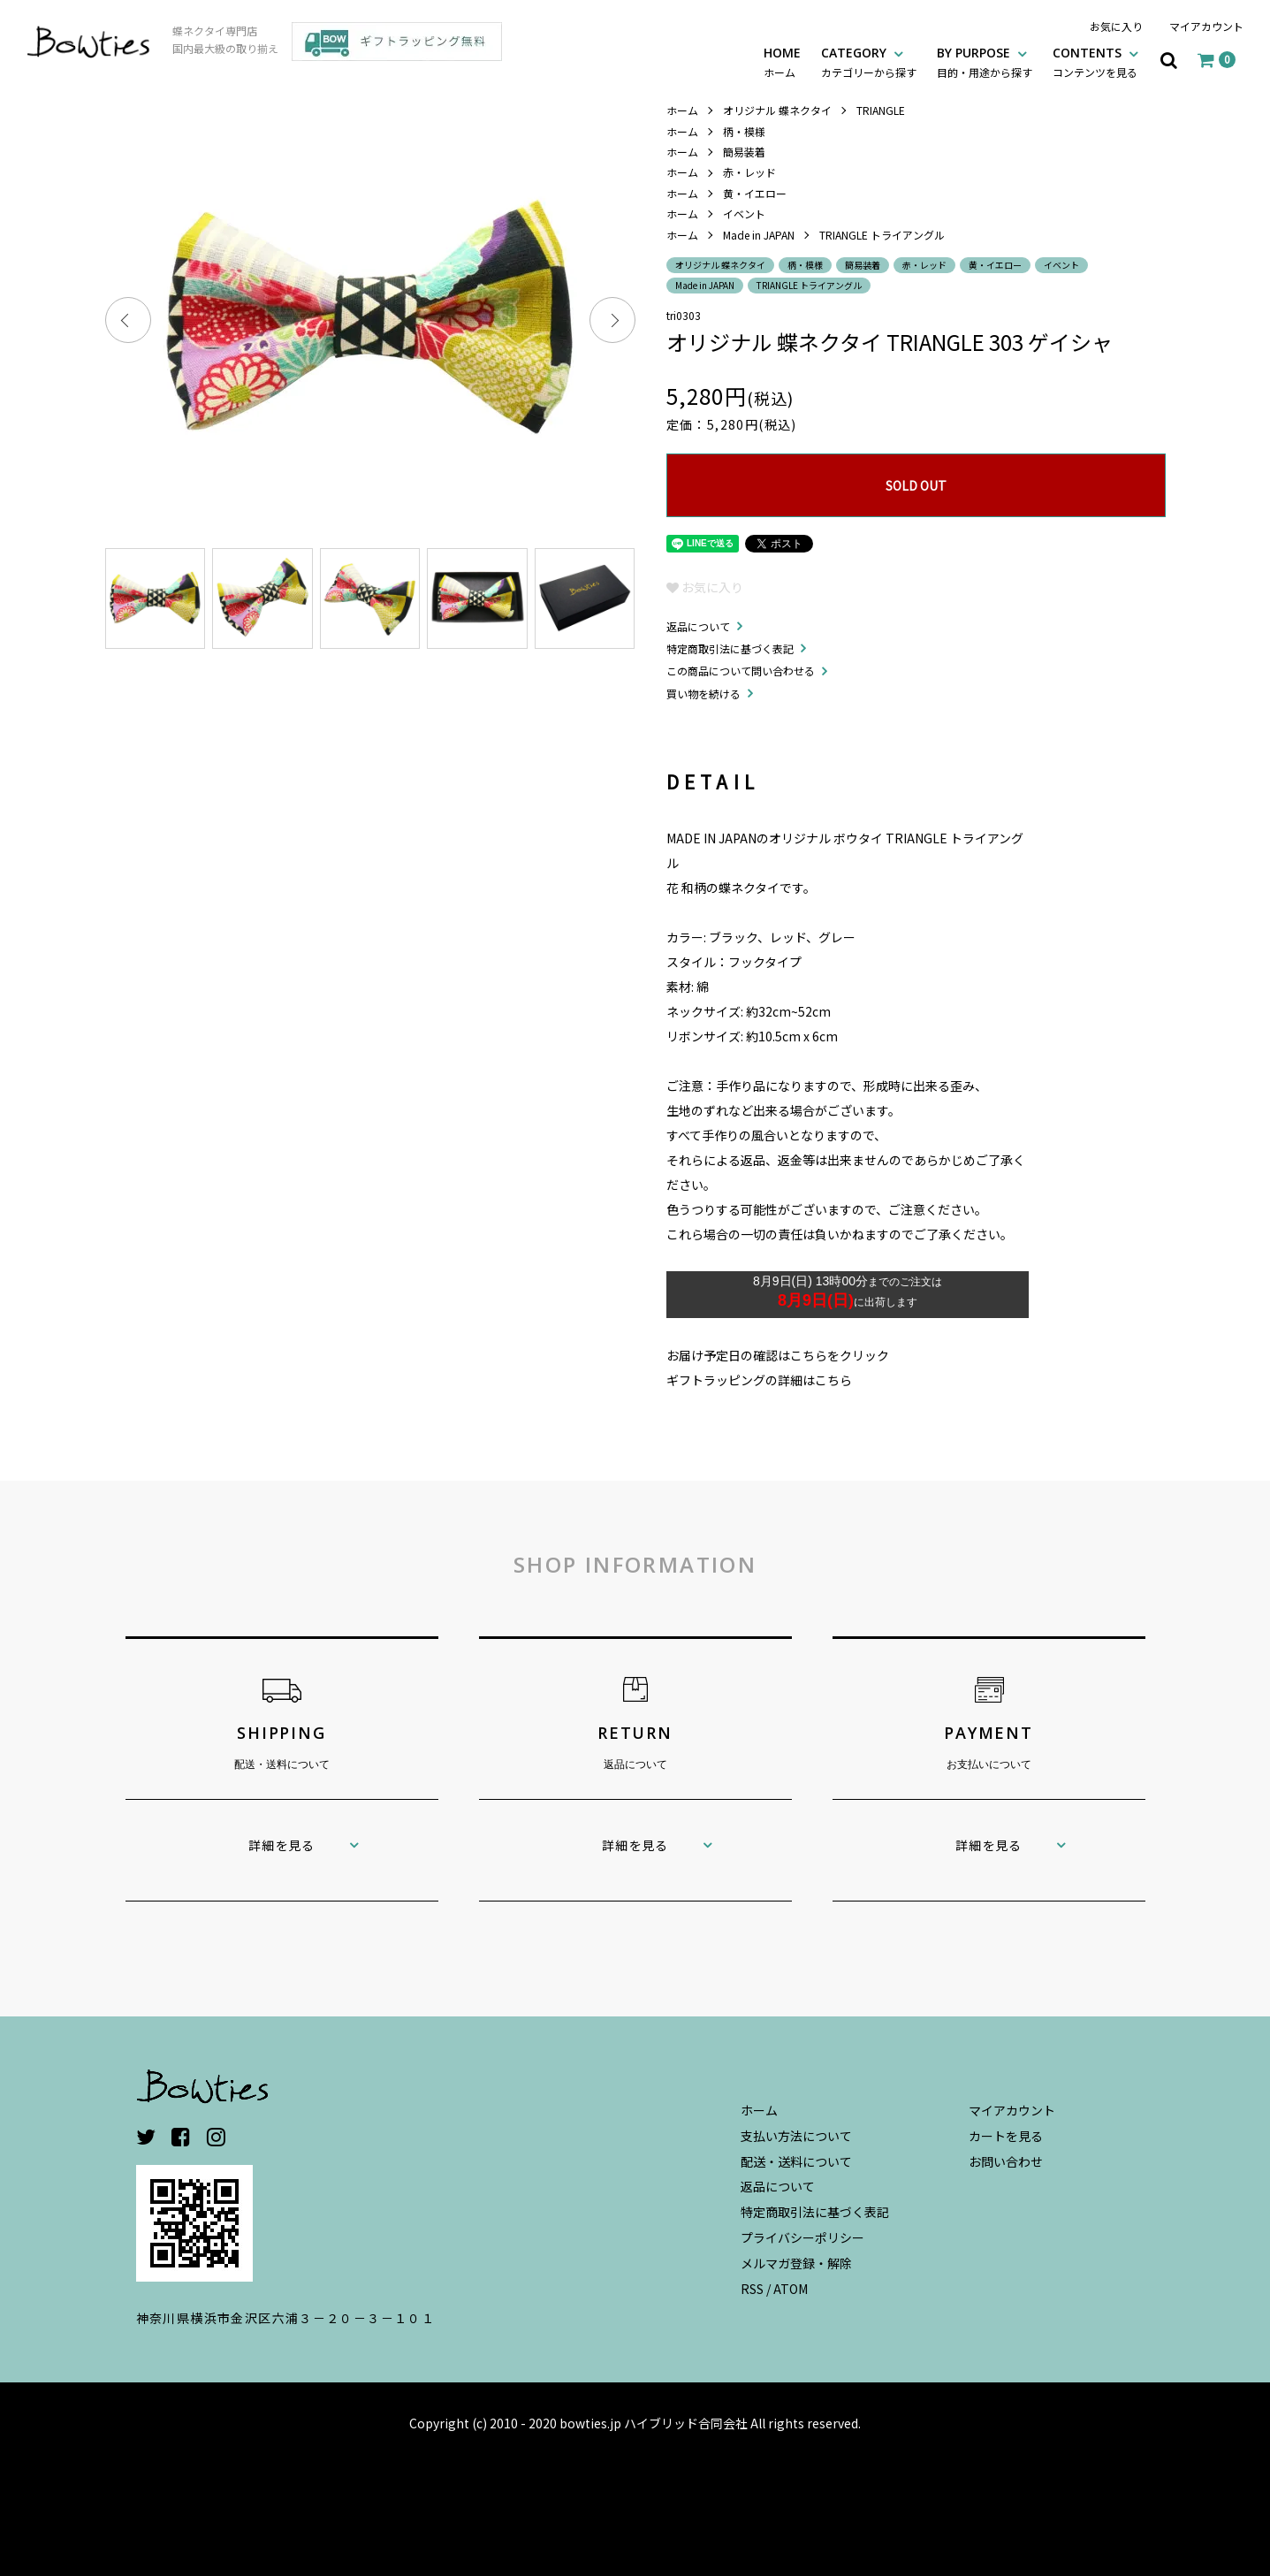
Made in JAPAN (759, 234)
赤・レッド (749, 171)
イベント (744, 213)
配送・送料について (796, 2161)
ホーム (682, 110)
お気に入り (1116, 26)
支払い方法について (796, 2136)
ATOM (790, 2289)
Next (612, 320)
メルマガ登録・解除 (796, 2263)
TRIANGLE (880, 110)
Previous (128, 320)
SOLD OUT (916, 485)
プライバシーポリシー (802, 2237)
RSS (752, 2289)
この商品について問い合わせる (740, 670)
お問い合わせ (1006, 2161)
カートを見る (1006, 2136)
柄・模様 (744, 131)
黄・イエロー (755, 193)
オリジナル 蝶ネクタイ (777, 110)
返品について (698, 626)
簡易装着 (744, 151)
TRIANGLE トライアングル (882, 234)
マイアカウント (1206, 26)
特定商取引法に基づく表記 (730, 648)
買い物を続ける (703, 693)
